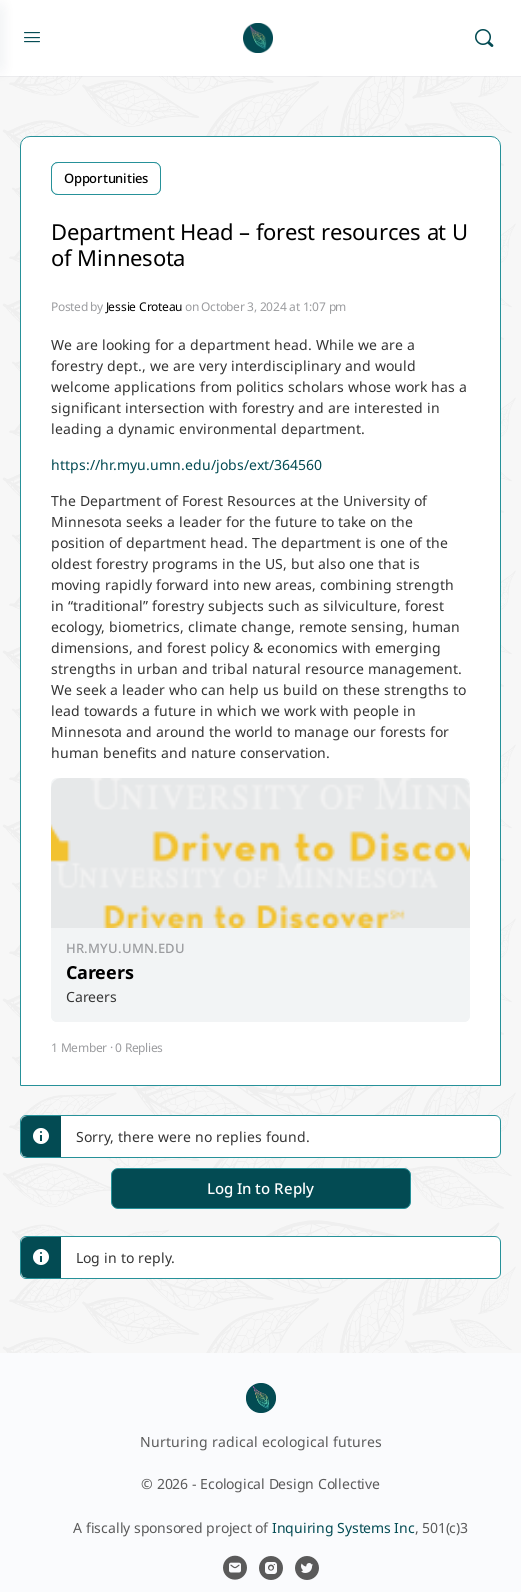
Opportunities (106, 178)
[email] (235, 1568)
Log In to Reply (260, 1188)
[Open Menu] (32, 36)
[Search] (484, 38)
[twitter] (307, 1568)
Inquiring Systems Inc (343, 1527)
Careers (99, 972)
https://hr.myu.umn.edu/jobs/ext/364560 (186, 464)
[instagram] (271, 1568)
